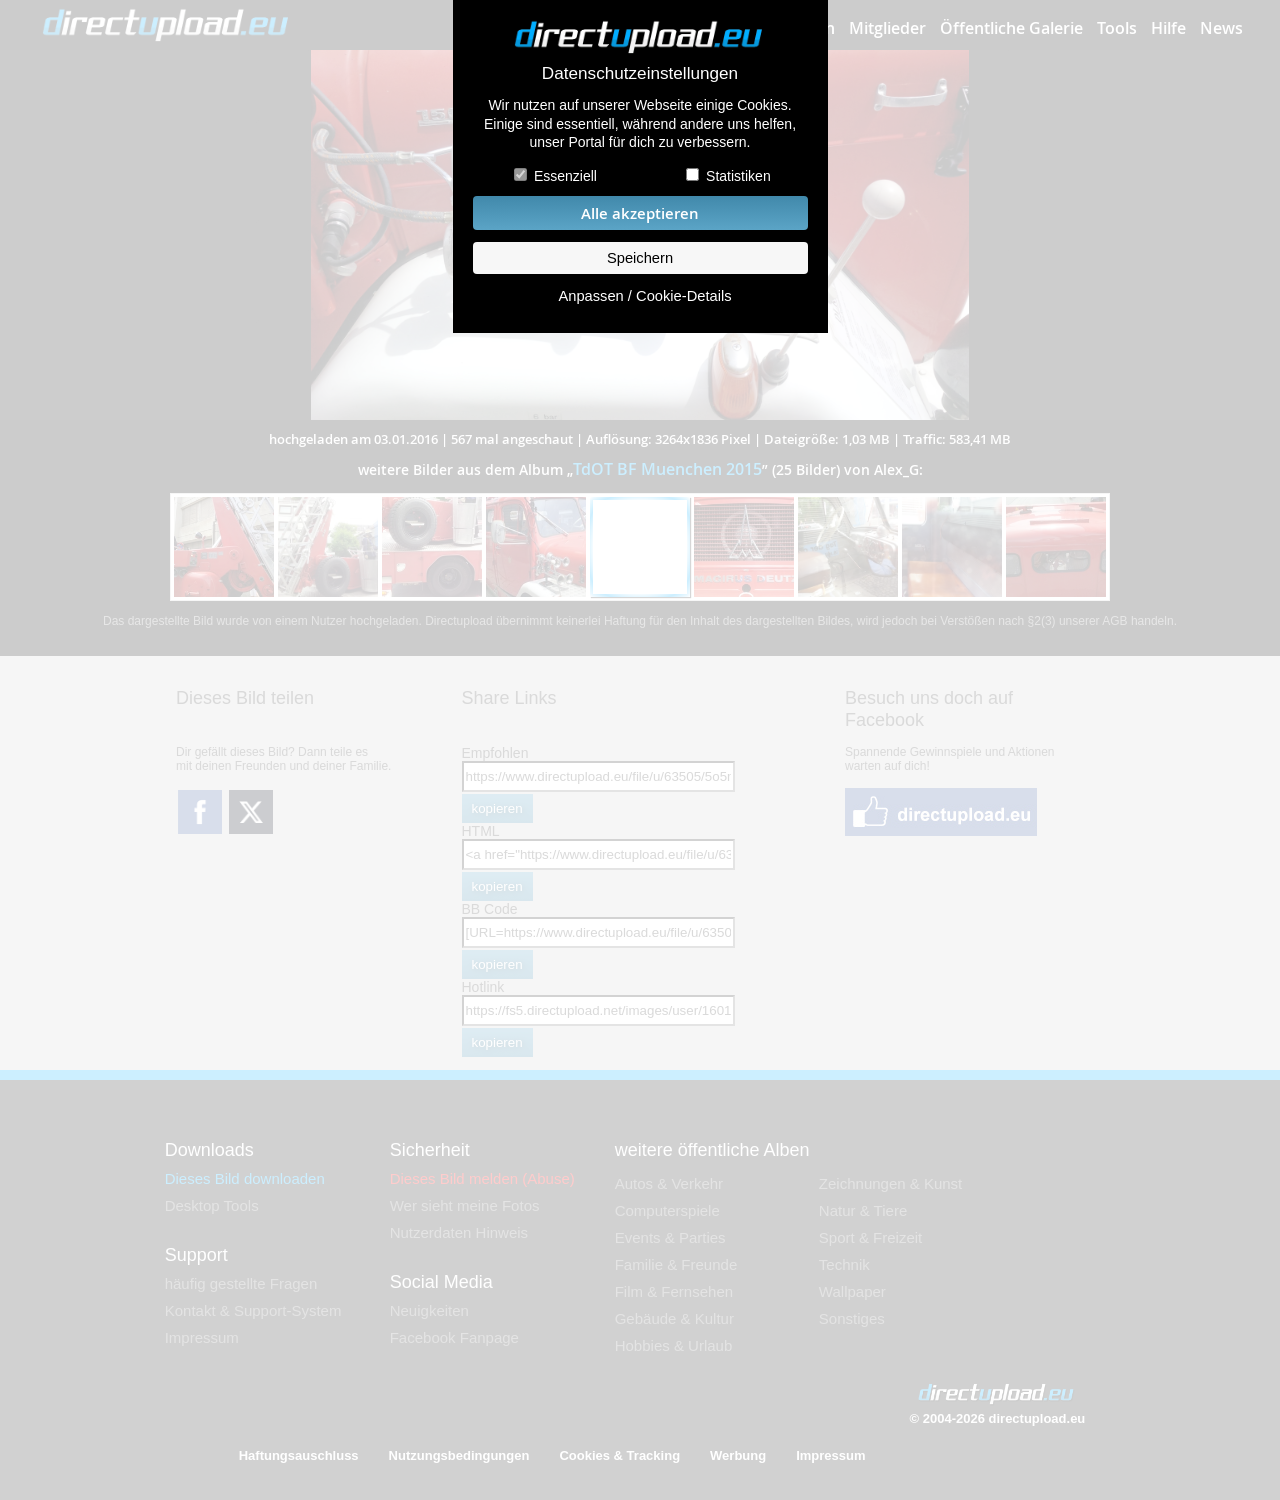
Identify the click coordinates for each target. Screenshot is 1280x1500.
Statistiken (738, 176)
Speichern (640, 258)
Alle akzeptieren (640, 213)
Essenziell (565, 176)
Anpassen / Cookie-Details (644, 296)
